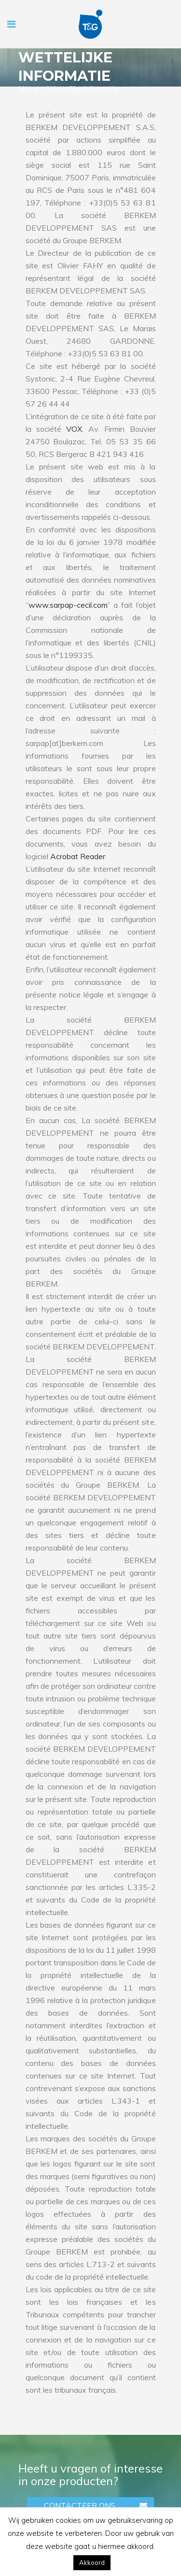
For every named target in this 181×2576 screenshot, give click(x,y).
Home (28, 88)
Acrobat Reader (77, 856)
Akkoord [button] (92, 2562)
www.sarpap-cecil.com (68, 605)
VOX (74, 429)
